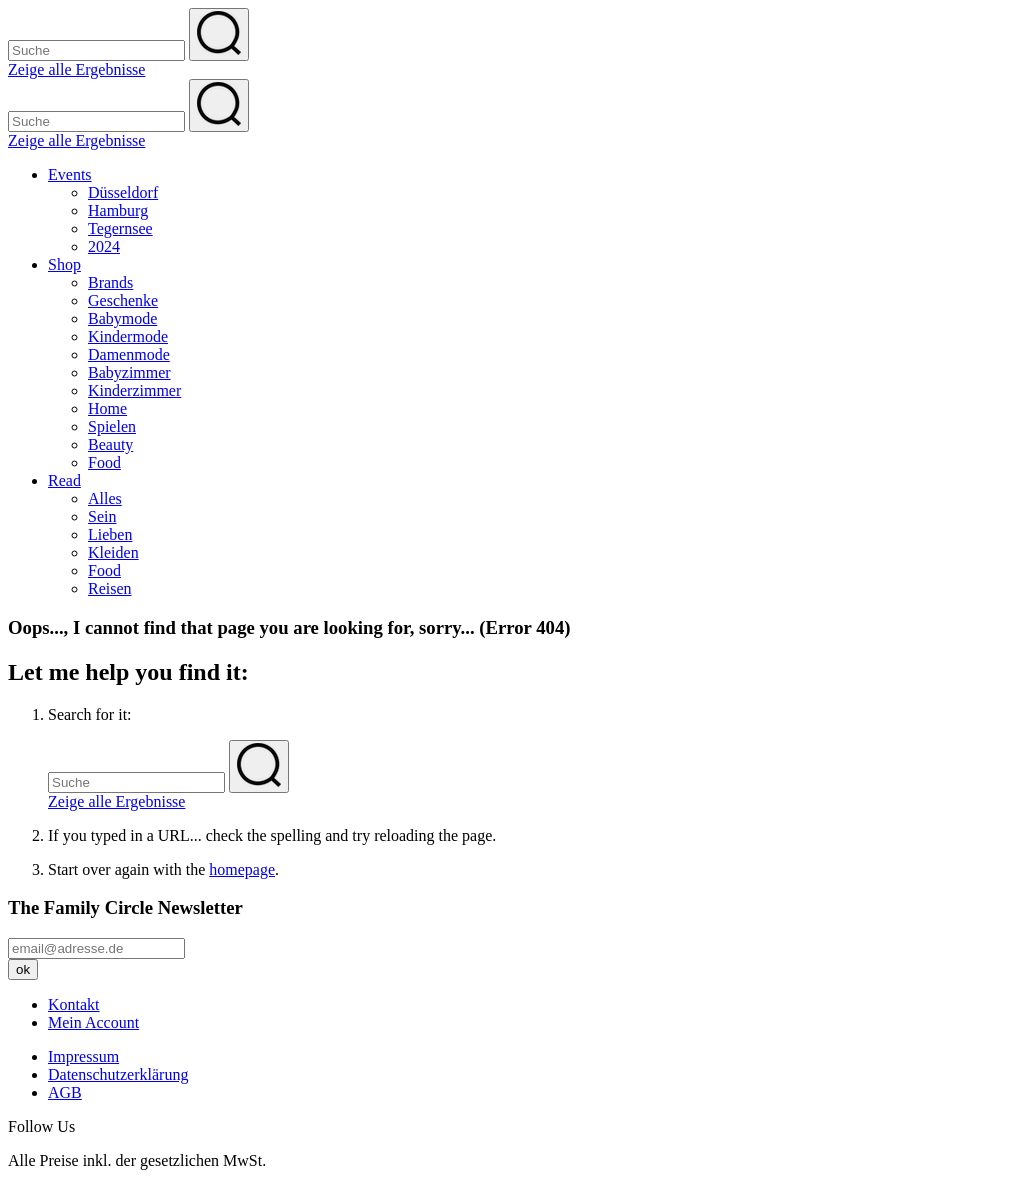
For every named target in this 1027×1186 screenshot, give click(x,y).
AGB (65, 1092)
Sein (102, 516)
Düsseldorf (123, 192)
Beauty (110, 444)
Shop (64, 264)
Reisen (110, 588)
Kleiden (113, 552)
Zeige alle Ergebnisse (76, 69)
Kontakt (74, 1004)
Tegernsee (120, 228)
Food (104, 462)
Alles (105, 498)
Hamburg (118, 210)
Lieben (110, 534)
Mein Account (93, 1022)
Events (70, 174)
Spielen (112, 426)
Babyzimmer (129, 372)
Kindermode (128, 336)
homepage (242, 869)
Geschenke (123, 300)
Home (107, 408)
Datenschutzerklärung (118, 1074)
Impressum (83, 1056)
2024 (104, 246)
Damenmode (129, 354)
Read (64, 480)
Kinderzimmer (134, 390)
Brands (110, 282)
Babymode (122, 318)
